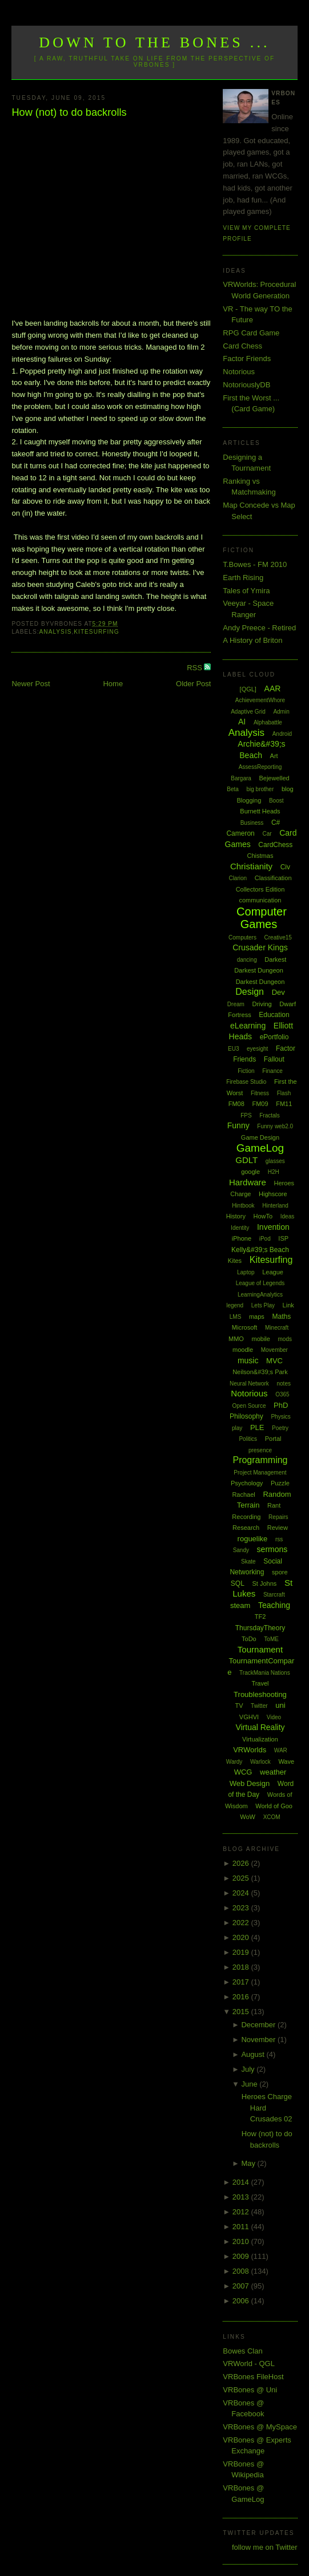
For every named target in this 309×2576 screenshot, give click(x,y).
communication (260, 900)
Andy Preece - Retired (259, 627)
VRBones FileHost (253, 2376)
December (259, 2024)
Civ (285, 867)
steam (240, 1605)
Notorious (239, 371)
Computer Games (261, 918)
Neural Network (249, 1383)
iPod (265, 1239)
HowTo (263, 1216)
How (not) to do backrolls (68, 112)
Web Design (250, 1783)
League (272, 1272)
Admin (281, 711)
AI (242, 721)
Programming (259, 1460)
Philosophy (246, 1416)
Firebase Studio (246, 1082)
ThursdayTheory (260, 1628)
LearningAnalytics (260, 1294)
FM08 (236, 1103)
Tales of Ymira (246, 590)
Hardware (247, 1182)
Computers (242, 937)
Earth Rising (243, 577)
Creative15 (278, 937)
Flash (284, 1093)
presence (260, 1450)
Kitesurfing (96, 632)
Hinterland (275, 1205)
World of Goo (273, 1806)
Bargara (241, 778)
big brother (260, 789)
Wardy (234, 1762)
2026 (241, 1863)
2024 (241, 1893)
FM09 (260, 1103)
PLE (257, 1427)
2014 (241, 2182)
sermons (272, 1549)
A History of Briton (252, 640)
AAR (272, 688)
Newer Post (30, 683)
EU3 (233, 1049)
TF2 (260, 1616)
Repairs (278, 1517)
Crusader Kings (260, 947)
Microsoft (245, 1327)
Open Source (249, 1406)
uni (280, 1705)
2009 (241, 2256)
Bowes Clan (242, 2351)
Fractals (269, 1115)
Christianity (251, 866)
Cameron (240, 833)
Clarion (237, 878)
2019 (241, 1952)
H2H (273, 1172)
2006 (241, 2300)
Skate (248, 1561)
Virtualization (260, 1739)
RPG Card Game (251, 333)
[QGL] (248, 689)
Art (274, 755)
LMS (236, 1317)
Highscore (273, 1193)
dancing (247, 960)
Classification (273, 877)
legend (234, 1305)
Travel (259, 1683)
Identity (240, 1228)
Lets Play (263, 1305)
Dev (278, 992)
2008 (241, 2271)
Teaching (274, 1605)
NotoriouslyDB (246, 384)
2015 (241, 2011)
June (250, 2084)
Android (282, 734)
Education (274, 1015)
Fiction (246, 1071)
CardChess (275, 845)
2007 (241, 2286)
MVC (274, 1360)
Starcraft (274, 1594)
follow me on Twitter (265, 2547)
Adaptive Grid (248, 711)
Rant (273, 1505)
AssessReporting (260, 767)
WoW (247, 1816)
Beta (233, 789)
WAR (280, 1750)
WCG (243, 1772)
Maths (281, 1317)
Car (266, 834)
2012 (241, 2212)
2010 (241, 2241)
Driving (261, 1004)
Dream (235, 1004)
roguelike (253, 1538)
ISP (283, 1238)
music (248, 1360)
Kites (235, 1260)
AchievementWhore (260, 700)
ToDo (249, 1638)
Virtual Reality (259, 1727)
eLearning (248, 1025)
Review (277, 1527)
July (248, 2069)
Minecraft (276, 1328)
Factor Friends (247, 358)
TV (239, 1705)
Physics (280, 1416)
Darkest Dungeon (260, 981)
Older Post (193, 683)
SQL (237, 1583)
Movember (274, 1350)
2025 (241, 1878)
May (249, 2163)
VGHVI (249, 1717)
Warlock (260, 1762)
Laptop (246, 1272)
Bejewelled (274, 778)
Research (245, 1527)
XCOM (271, 1817)
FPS (245, 1115)
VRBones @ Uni (250, 2389)
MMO (236, 1338)
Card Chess (242, 346)
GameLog (260, 1148)
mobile (260, 1338)
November (259, 2039)
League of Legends (260, 1283)
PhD (281, 1405)
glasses (275, 1161)
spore (280, 1572)
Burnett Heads (260, 811)
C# (275, 823)
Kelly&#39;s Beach (260, 1250)
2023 (241, 1907)
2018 (241, 1967)
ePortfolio (274, 1037)
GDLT (246, 1160)
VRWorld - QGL (249, 2363)
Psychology (247, 1483)
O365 (282, 1394)
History (236, 1216)
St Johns (264, 1583)
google (250, 1171)
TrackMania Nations (264, 1673)
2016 (241, 1996)
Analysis (55, 632)
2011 (241, 2226)
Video (274, 1717)
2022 (241, 1922)
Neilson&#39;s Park (260, 1371)
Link (288, 1305)
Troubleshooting (260, 1694)
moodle (242, 1349)
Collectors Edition (260, 889)
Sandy (241, 1550)
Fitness (260, 1093)
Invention (273, 1227)
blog (288, 788)
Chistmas (260, 855)
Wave (286, 1761)
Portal (273, 1438)
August (253, 2054)
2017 (241, 1982)
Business (252, 823)
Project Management (260, 1472)
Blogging (248, 800)
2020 (241, 1937)
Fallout (274, 1059)
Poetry (280, 1428)
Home (113, 683)
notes (284, 1383)
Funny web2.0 (275, 1126)
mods (285, 1339)
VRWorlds (249, 1749)
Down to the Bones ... (154, 42)
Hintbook (243, 1205)
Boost (276, 800)
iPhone (241, 1238)
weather (273, 1772)
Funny (238, 1125)
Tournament (260, 1649)
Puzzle (280, 1483)
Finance (272, 1071)
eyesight (257, 1049)
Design (249, 992)
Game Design (260, 1137)
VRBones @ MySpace (260, 2427)
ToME (271, 1639)
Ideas (287, 1216)
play (237, 1428)
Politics (248, 1439)
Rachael (243, 1494)
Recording (246, 1516)
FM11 (284, 1103)
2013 (241, 2197)
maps (256, 1316)
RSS (195, 667)
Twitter (259, 1706)
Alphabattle (268, 722)
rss (279, 1539)
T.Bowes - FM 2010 (255, 564)
